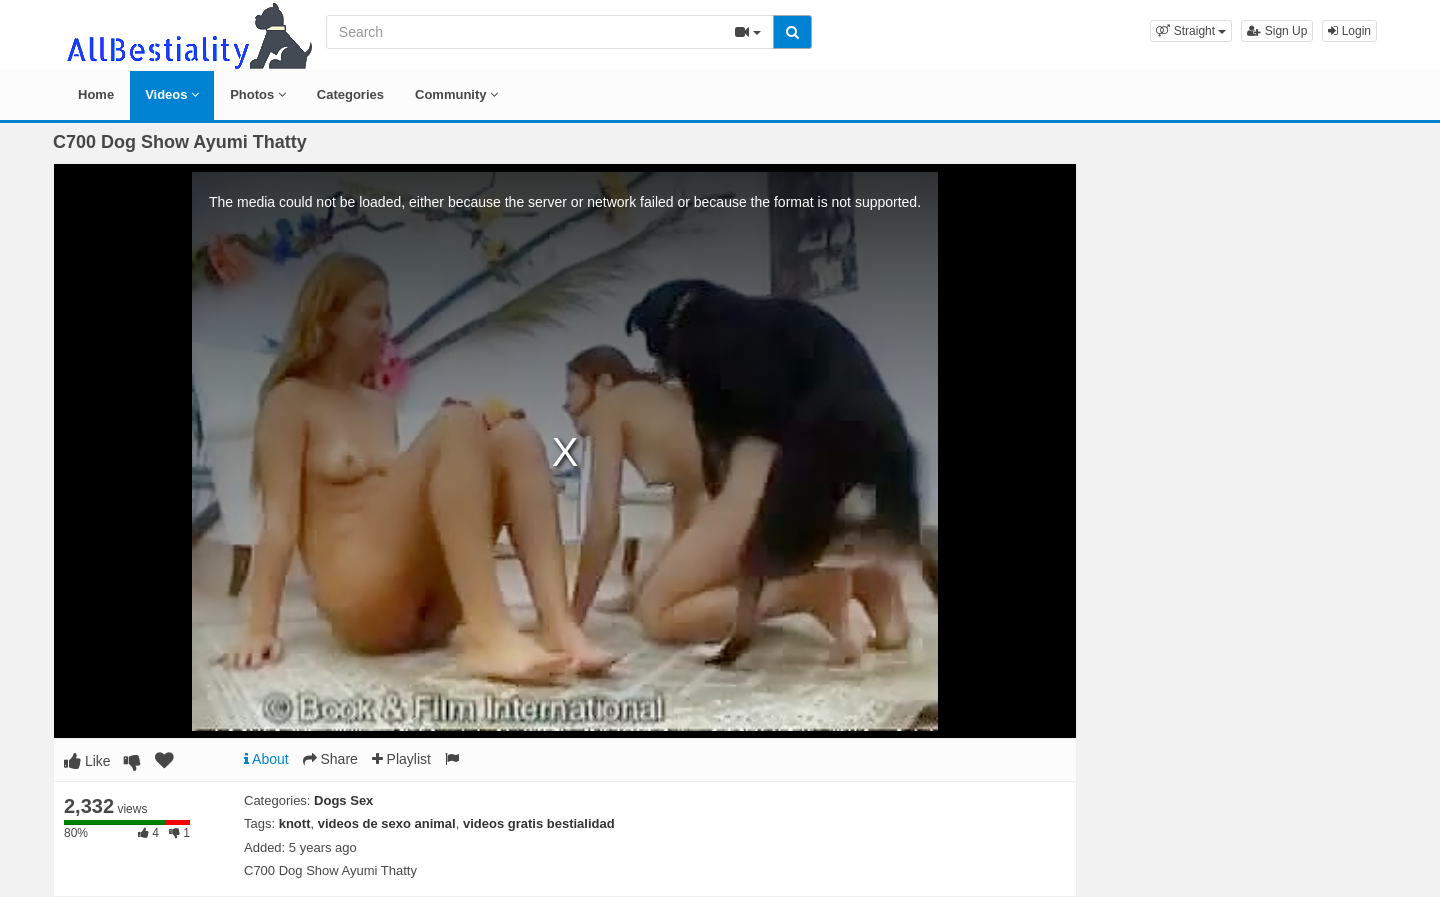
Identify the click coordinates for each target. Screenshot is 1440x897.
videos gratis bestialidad (539, 823)
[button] (1191, 31)
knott (295, 823)
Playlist (401, 759)
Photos (258, 94)
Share (330, 759)
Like (87, 761)
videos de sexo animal (387, 823)
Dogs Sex (343, 800)
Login (1349, 31)
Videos (172, 94)
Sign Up (1277, 31)
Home (96, 94)
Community (456, 94)
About (266, 759)
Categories (350, 94)
